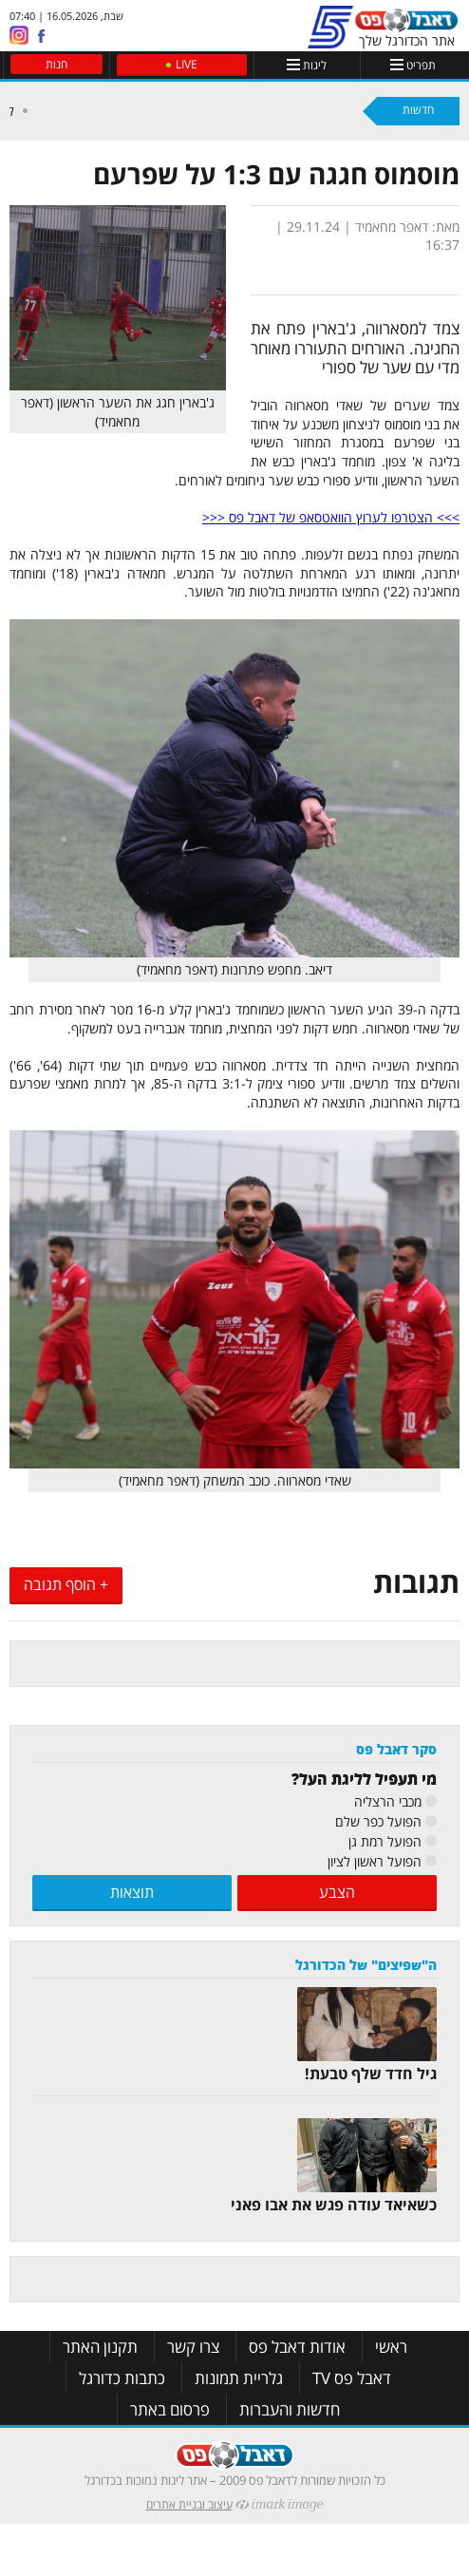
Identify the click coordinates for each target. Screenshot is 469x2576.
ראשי (391, 2347)
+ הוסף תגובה (66, 1584)
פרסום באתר (170, 2409)
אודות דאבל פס (297, 2347)
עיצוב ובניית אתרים (189, 2504)
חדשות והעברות (289, 2409)
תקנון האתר (100, 2347)
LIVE (186, 64)
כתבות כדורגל (122, 2378)
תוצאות (132, 1892)
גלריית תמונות (239, 2378)
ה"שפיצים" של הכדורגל (366, 1965)
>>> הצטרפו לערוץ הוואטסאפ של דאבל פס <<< (331, 517)
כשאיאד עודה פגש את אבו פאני (334, 2204)
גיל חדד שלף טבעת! (371, 2073)
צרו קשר (193, 2347)
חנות (56, 64)
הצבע (337, 1892)
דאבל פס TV (351, 2378)
